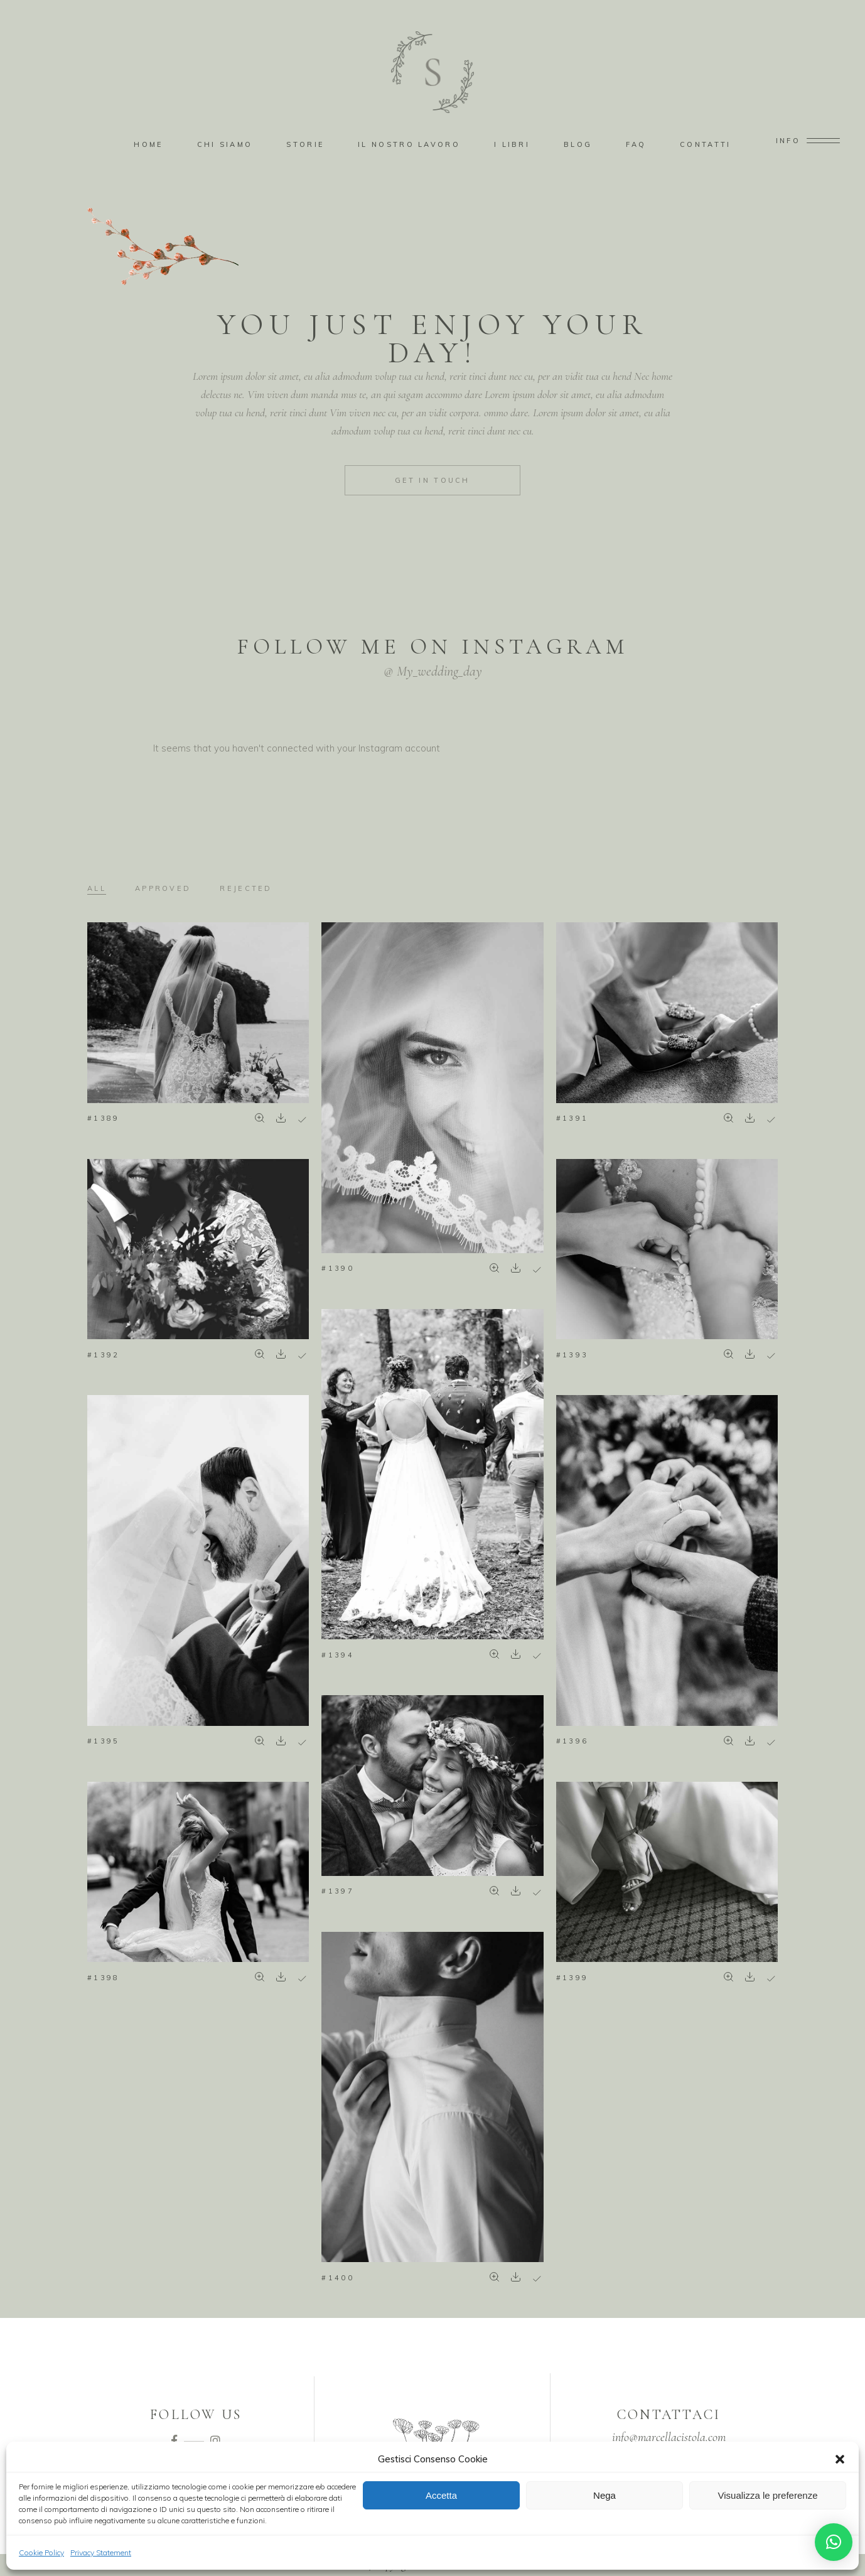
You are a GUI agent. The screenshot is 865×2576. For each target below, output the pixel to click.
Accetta (441, 2495)
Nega (604, 2495)
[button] (840, 2459)
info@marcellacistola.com (669, 2437)
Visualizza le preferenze (768, 2495)
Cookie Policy (41, 2552)
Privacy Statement (100, 2552)
